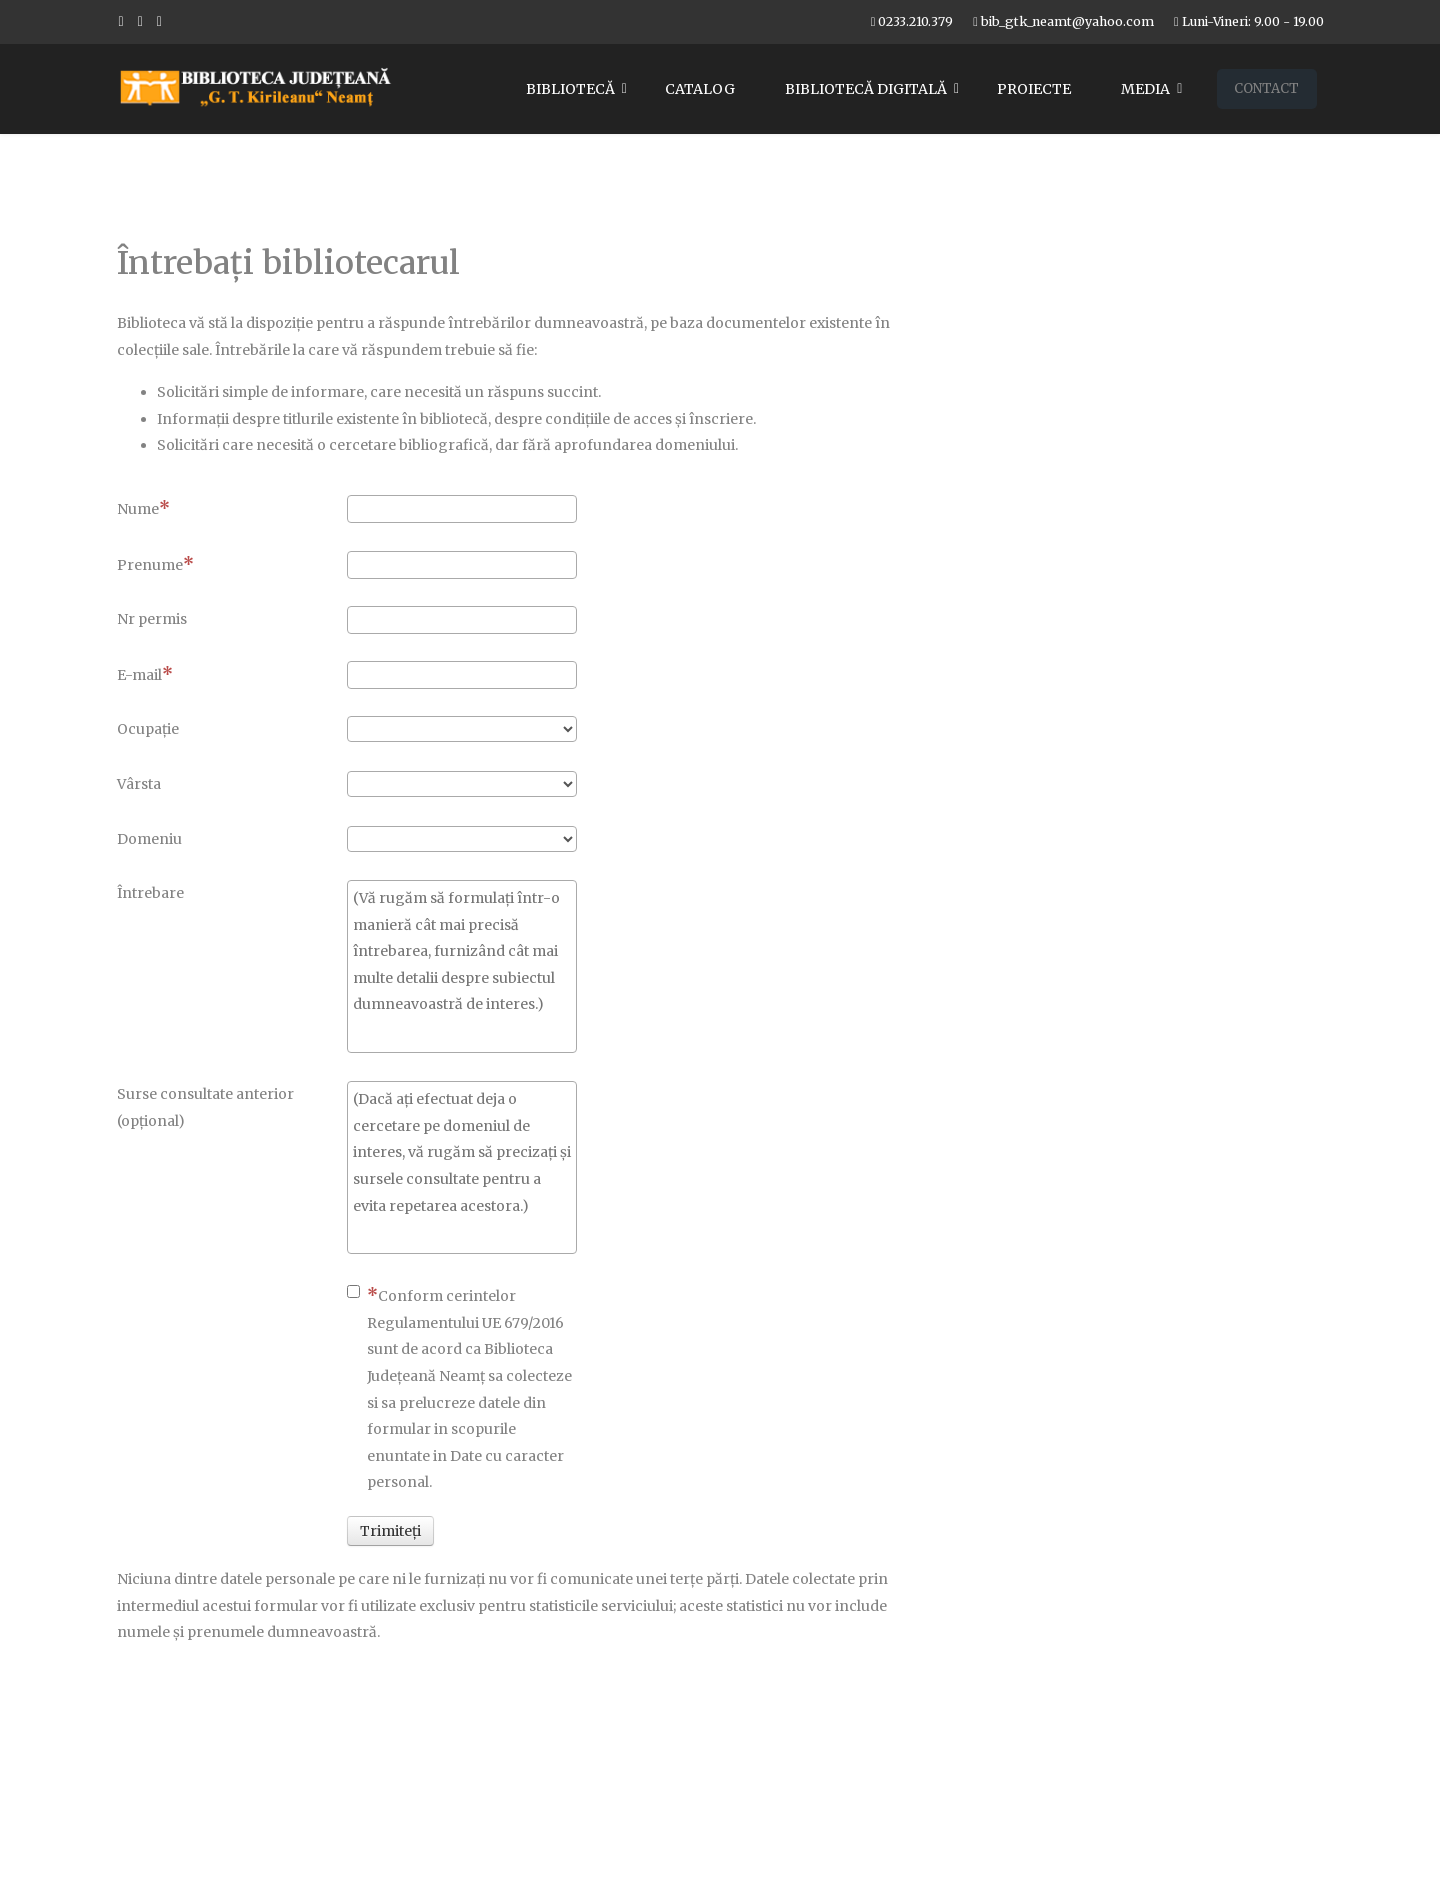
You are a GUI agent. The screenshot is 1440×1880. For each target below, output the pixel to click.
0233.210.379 (915, 21)
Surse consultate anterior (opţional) (205, 1107)
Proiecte (1034, 89)
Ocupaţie (148, 729)
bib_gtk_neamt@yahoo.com (1067, 21)
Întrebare (150, 893)
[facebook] (121, 21)
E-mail (145, 674)
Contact (1266, 88)
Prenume (155, 564)
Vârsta (139, 784)
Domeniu (149, 839)
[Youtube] (140, 21)
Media (1145, 89)
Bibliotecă (570, 89)
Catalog (700, 89)
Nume (143, 508)
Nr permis (152, 619)
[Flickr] (159, 21)
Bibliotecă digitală (866, 89)
